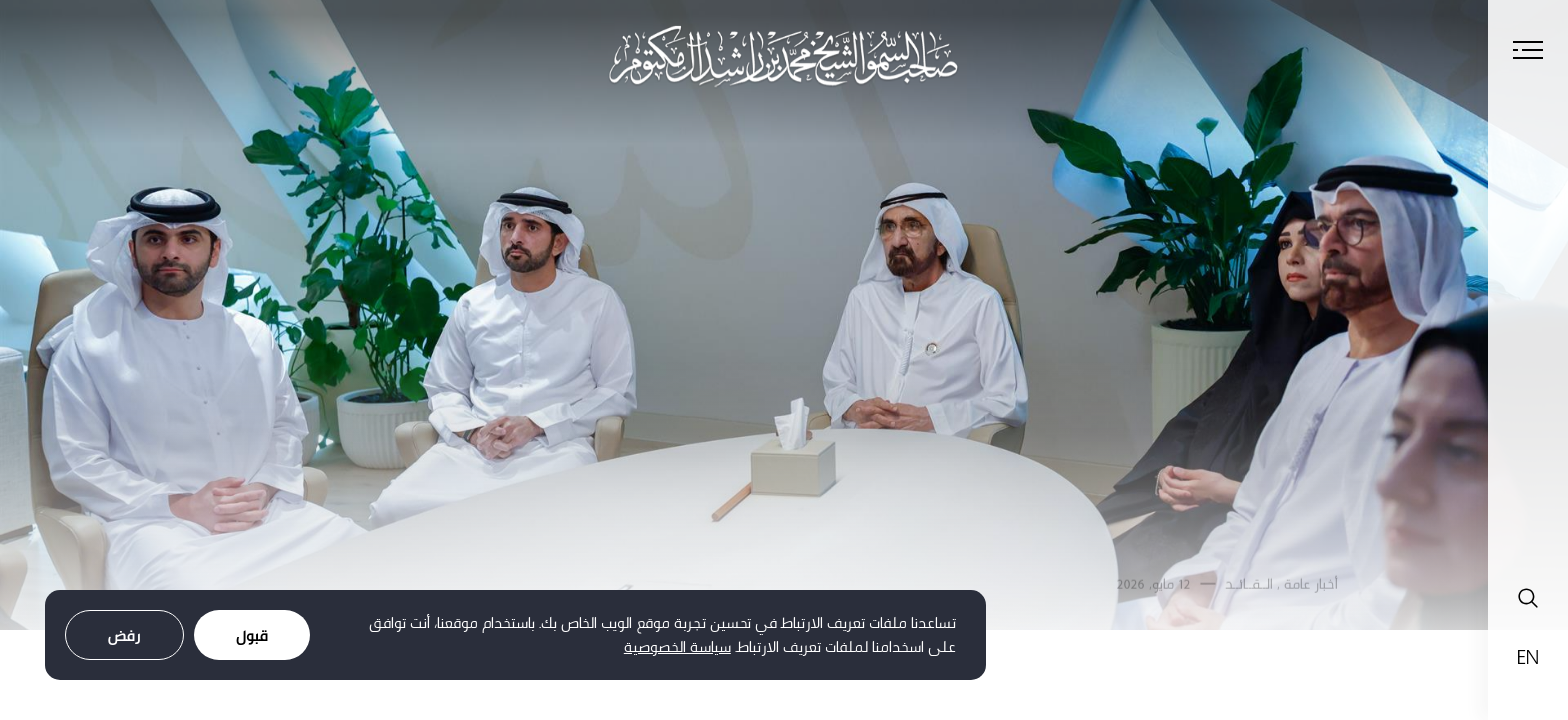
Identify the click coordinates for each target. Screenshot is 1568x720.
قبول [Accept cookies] (252, 635)
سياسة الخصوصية (677, 646)
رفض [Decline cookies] (124, 635)
